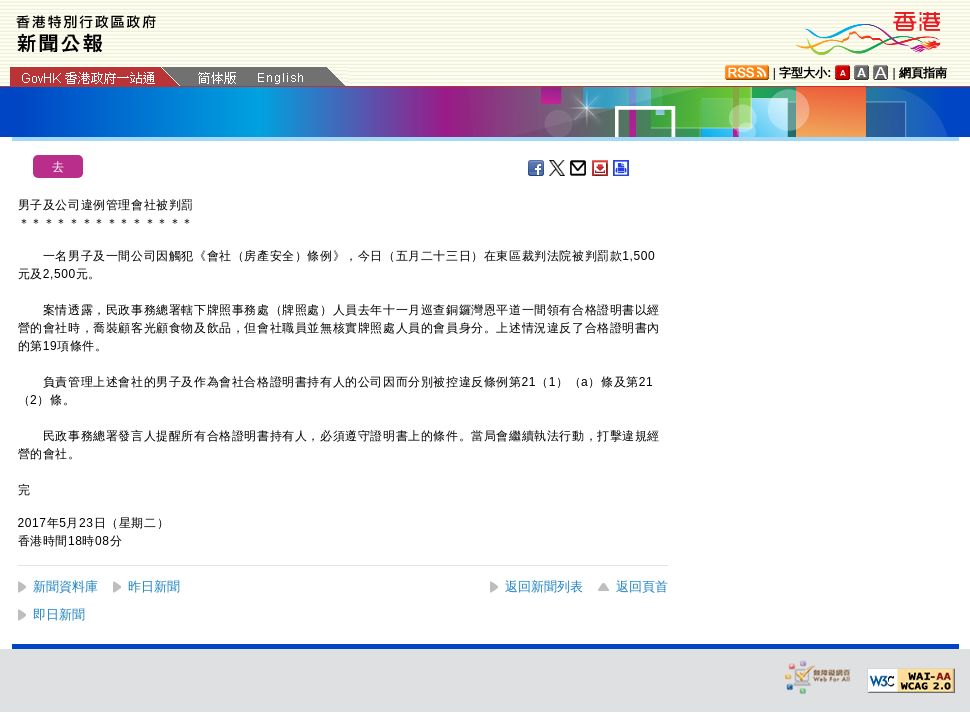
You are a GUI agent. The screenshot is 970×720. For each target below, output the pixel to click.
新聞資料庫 (65, 586)
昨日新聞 (154, 586)
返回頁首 (642, 586)
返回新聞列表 (544, 586)
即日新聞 (59, 614)
